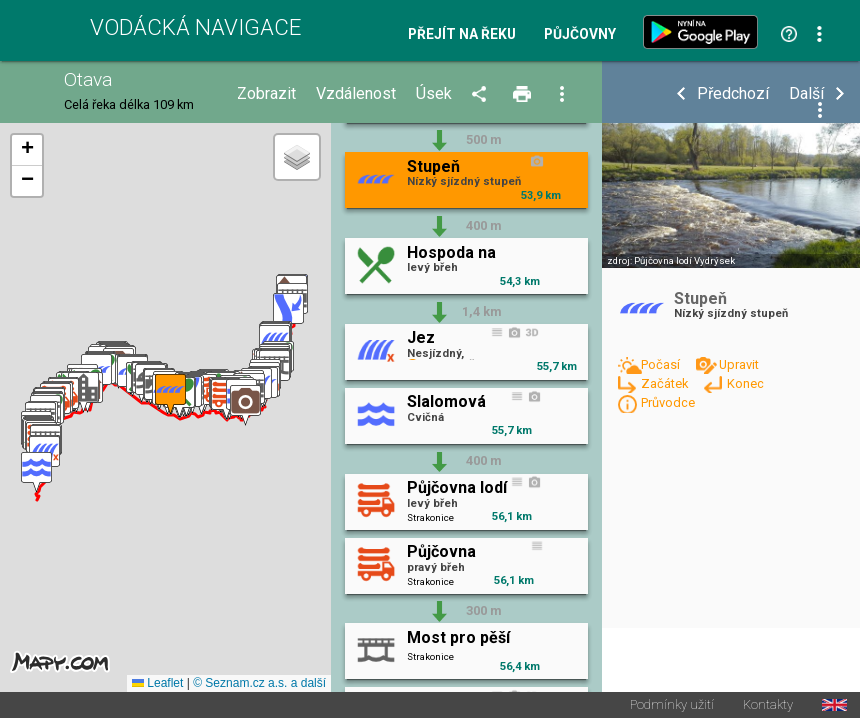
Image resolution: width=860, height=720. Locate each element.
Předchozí (733, 94)
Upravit (739, 364)
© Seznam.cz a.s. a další (259, 684)
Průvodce (668, 402)
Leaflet (157, 684)
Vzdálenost (356, 94)
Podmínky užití (672, 706)
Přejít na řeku (462, 35)
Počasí (662, 364)
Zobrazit (266, 94)
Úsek (434, 94)
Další (806, 94)
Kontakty (768, 706)
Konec (745, 383)
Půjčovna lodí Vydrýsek (684, 260)
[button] (36, 472)
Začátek (666, 383)
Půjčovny (580, 35)
